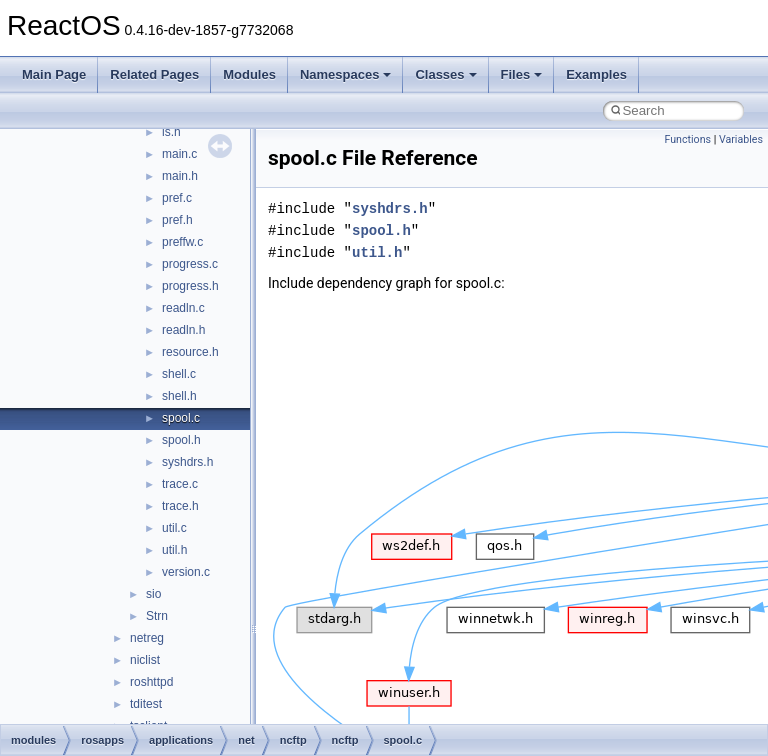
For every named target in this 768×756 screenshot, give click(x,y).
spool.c (181, 418)
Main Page (54, 74)
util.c (174, 528)
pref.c (177, 198)
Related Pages (154, 74)
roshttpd (151, 682)
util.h (174, 550)
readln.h (183, 330)
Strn (157, 616)
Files (522, 74)
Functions (687, 139)
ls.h (171, 132)
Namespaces (346, 74)
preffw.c (182, 242)
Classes (445, 74)
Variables (741, 139)
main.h (180, 176)
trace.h (180, 506)
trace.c (180, 484)
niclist (145, 660)
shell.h (179, 396)
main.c (179, 154)
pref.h (177, 220)
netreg (147, 638)
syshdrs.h (187, 462)
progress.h (190, 286)
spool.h (181, 440)
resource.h (190, 352)
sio (153, 594)
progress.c (190, 264)
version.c (186, 572)
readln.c (183, 308)
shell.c (179, 374)
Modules (249, 74)
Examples (596, 74)
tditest (146, 704)
